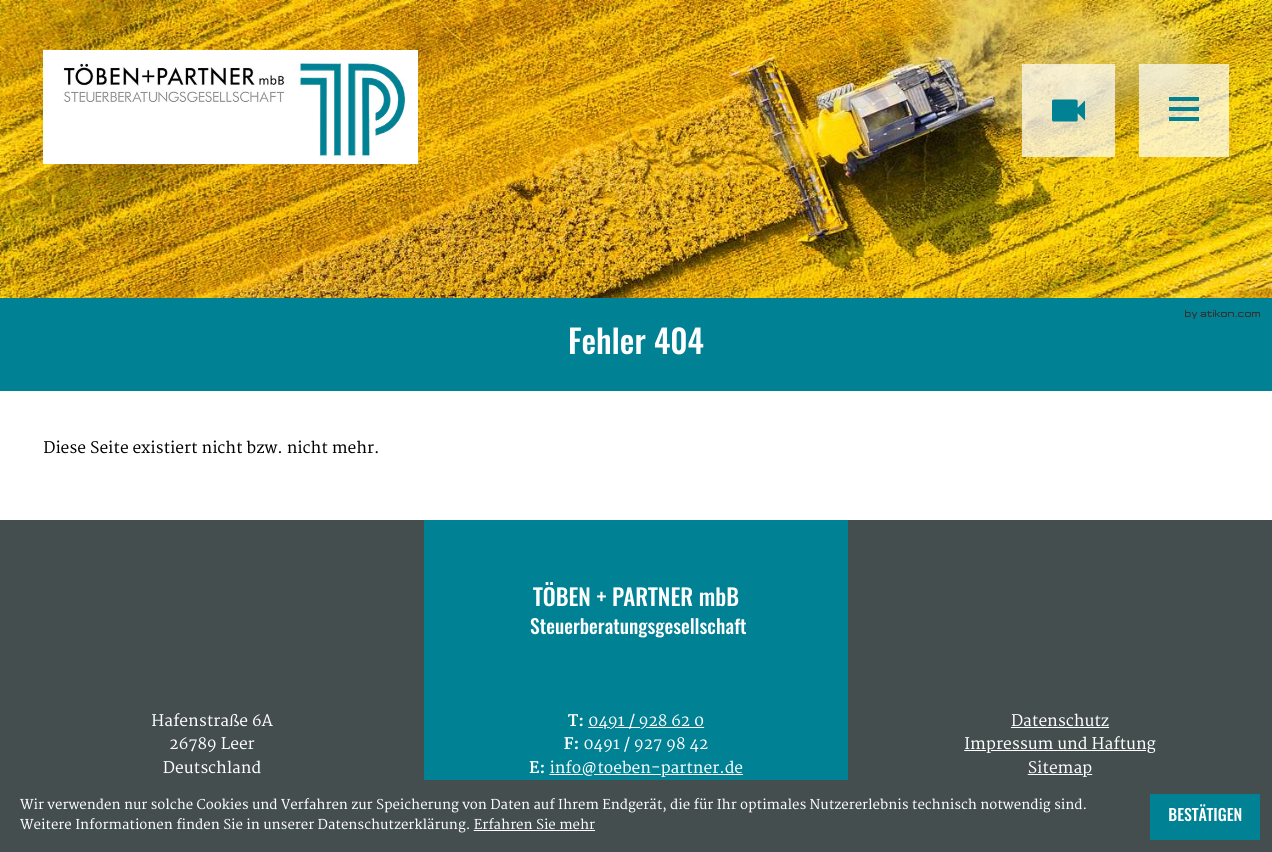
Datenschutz (1060, 722)
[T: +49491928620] (646, 722)
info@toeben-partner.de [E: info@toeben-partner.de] (646, 769)
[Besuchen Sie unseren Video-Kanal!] (1068, 110)
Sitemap (1060, 769)
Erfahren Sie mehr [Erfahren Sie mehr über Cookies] (534, 826)
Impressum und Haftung (1060, 745)
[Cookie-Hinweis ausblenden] (1205, 817)
